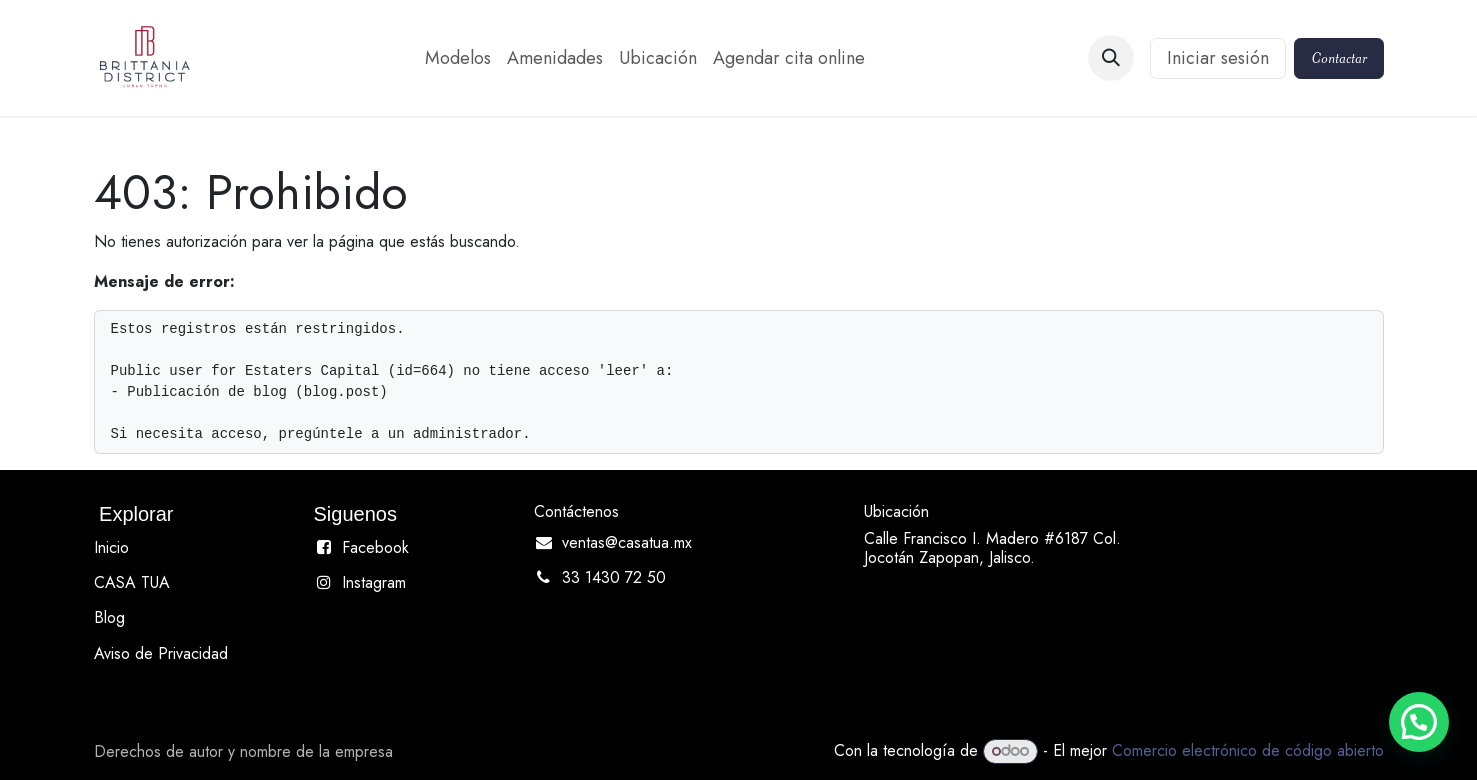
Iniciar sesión (1218, 58)
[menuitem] (458, 58)
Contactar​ (1339, 58)
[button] (1111, 58)
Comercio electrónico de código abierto (1248, 750)
